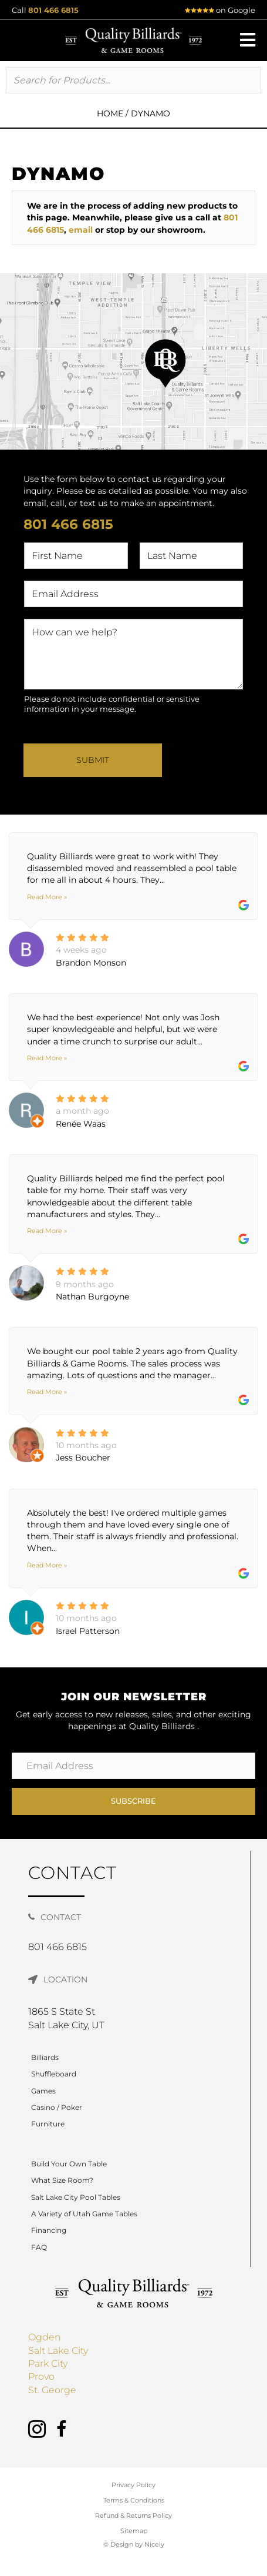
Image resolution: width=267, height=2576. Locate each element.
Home (110, 113)
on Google (220, 10)
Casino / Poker (56, 2107)
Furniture (48, 2123)
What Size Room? (62, 2180)
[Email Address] (133, 1766)
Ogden (44, 2337)
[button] (247, 40)
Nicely (154, 2544)
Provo (41, 2376)
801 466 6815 (53, 10)
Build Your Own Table (69, 2163)
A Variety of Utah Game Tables (84, 2213)
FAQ (39, 2247)
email (81, 230)
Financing (48, 2230)
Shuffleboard (53, 2073)
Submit (92, 760)
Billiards (45, 2057)
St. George (52, 2390)
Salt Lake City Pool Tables (75, 2197)
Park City (47, 2363)
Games (43, 2090)
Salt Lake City (58, 2350)
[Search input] (133, 80)
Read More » (47, 897)
